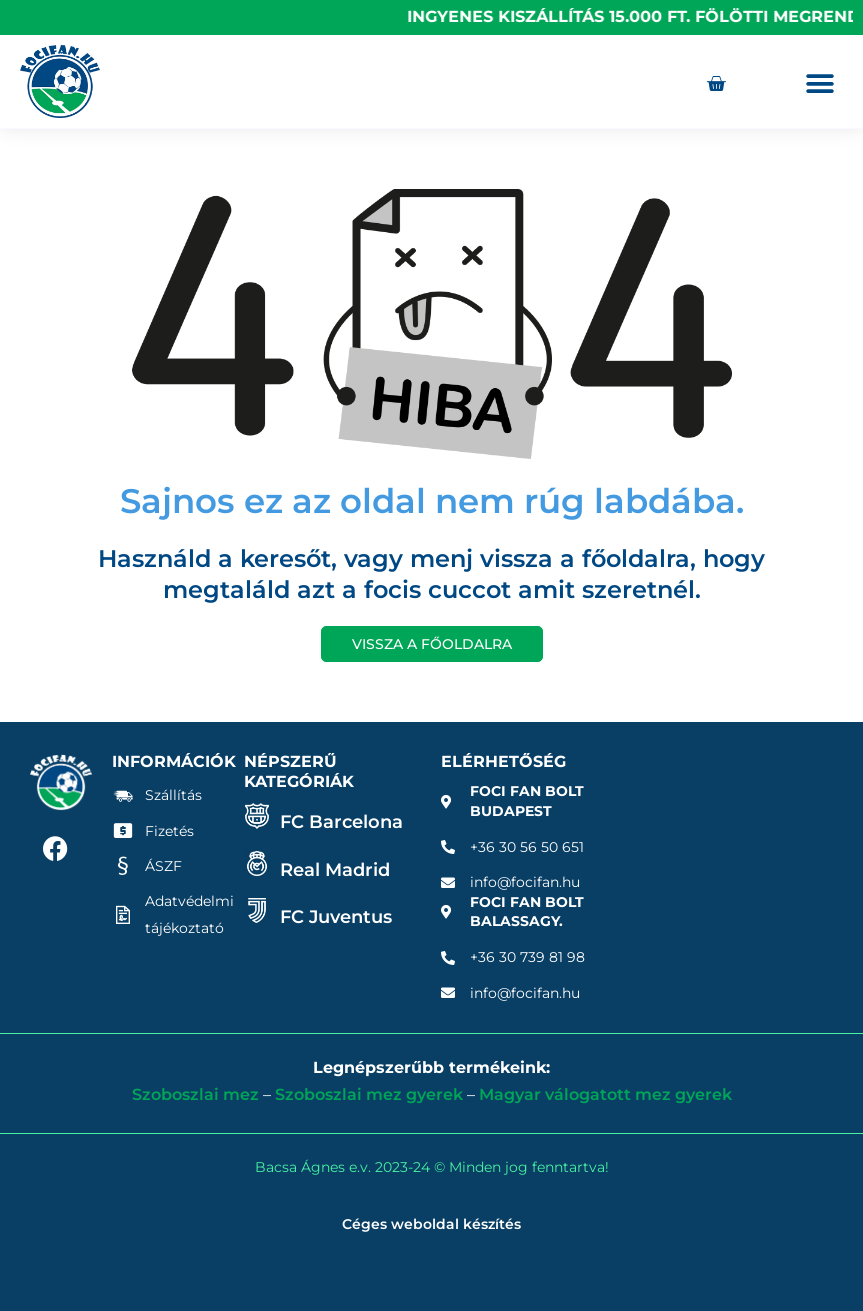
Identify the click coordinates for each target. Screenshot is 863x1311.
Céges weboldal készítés (431, 1224)
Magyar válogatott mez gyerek (605, 1094)
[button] (820, 83)
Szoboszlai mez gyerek (369, 1094)
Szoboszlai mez (195, 1094)
